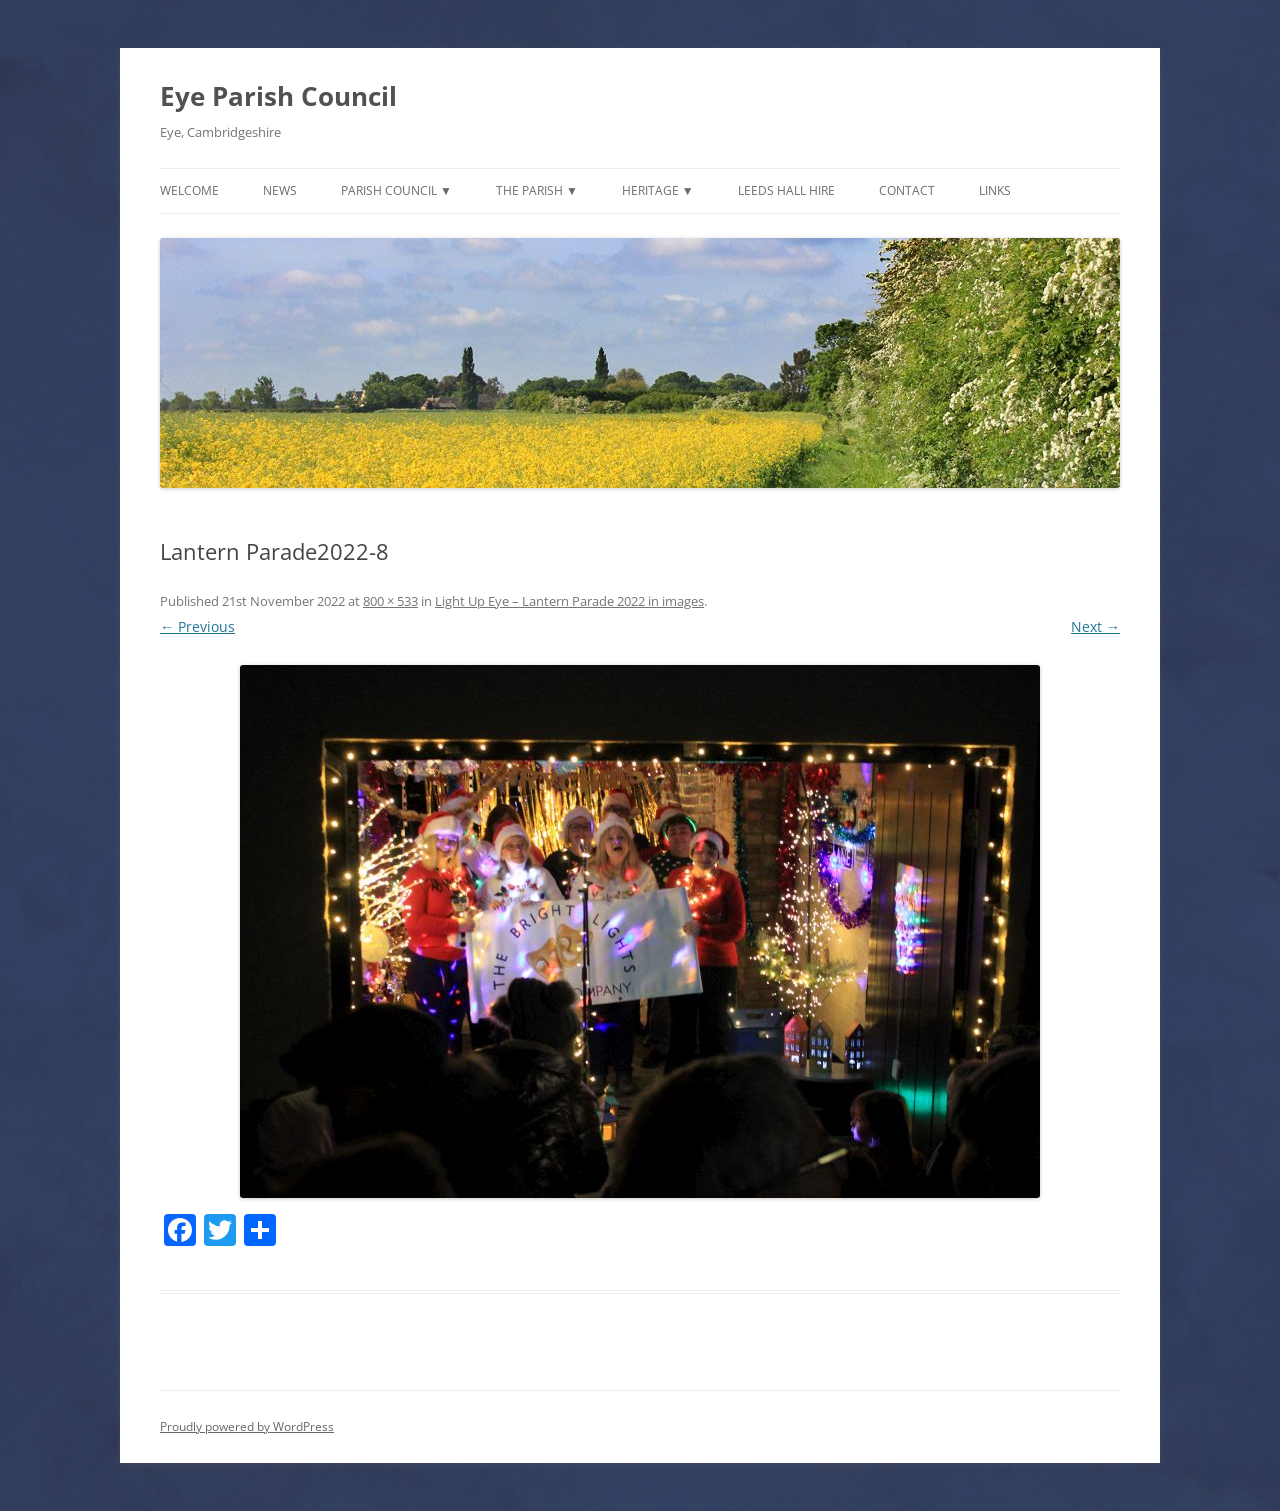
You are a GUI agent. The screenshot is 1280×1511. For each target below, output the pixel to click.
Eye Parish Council (278, 96)
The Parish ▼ (537, 190)
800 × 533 (390, 601)
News (280, 190)
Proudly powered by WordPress (247, 1426)
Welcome (189, 190)
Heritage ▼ (658, 190)
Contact (907, 190)
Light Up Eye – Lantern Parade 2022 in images (569, 601)
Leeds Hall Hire (786, 190)
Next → (1095, 626)
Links (995, 190)
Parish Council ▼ (396, 190)
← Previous (197, 626)
